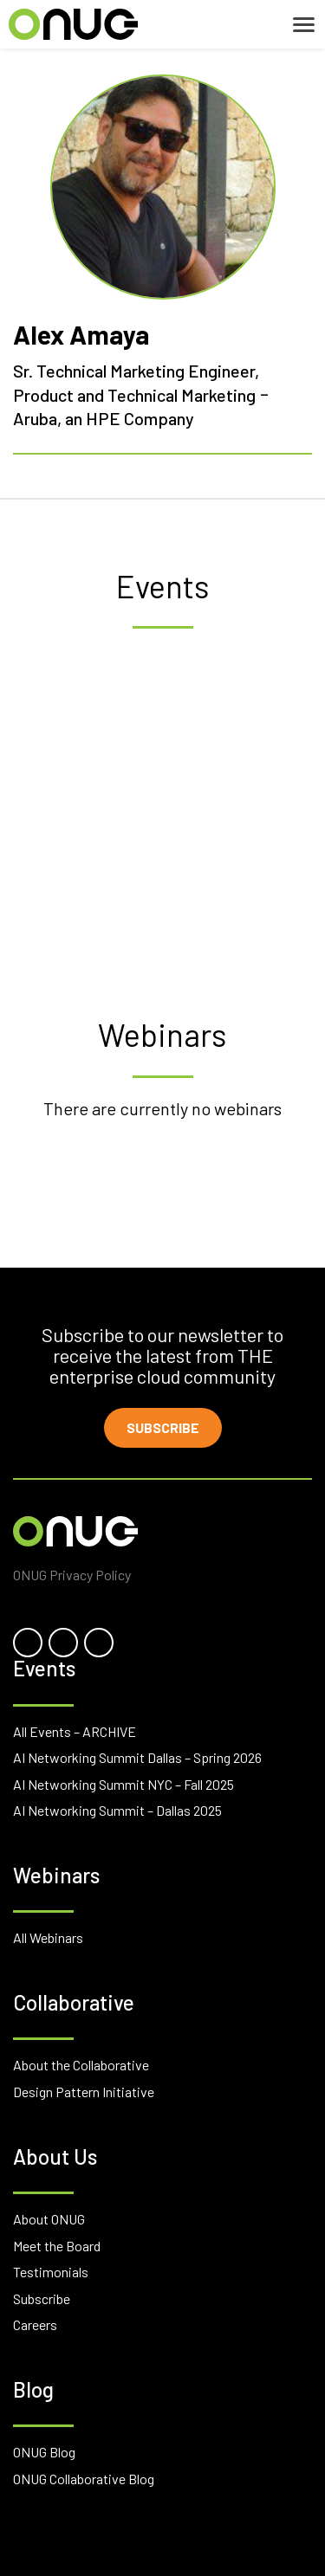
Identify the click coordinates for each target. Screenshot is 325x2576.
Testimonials (50, 2271)
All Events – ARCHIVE (74, 1731)
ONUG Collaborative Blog (83, 2478)
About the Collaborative (81, 2064)
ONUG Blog (44, 2452)
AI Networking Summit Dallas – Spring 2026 (137, 1757)
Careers (35, 2324)
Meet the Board (57, 2245)
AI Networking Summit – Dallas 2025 (117, 1810)
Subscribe (163, 1427)
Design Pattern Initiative (83, 2091)
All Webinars (48, 1937)
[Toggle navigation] (304, 25)
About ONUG (49, 2219)
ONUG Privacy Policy (72, 1574)
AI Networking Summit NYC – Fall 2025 (123, 1784)
